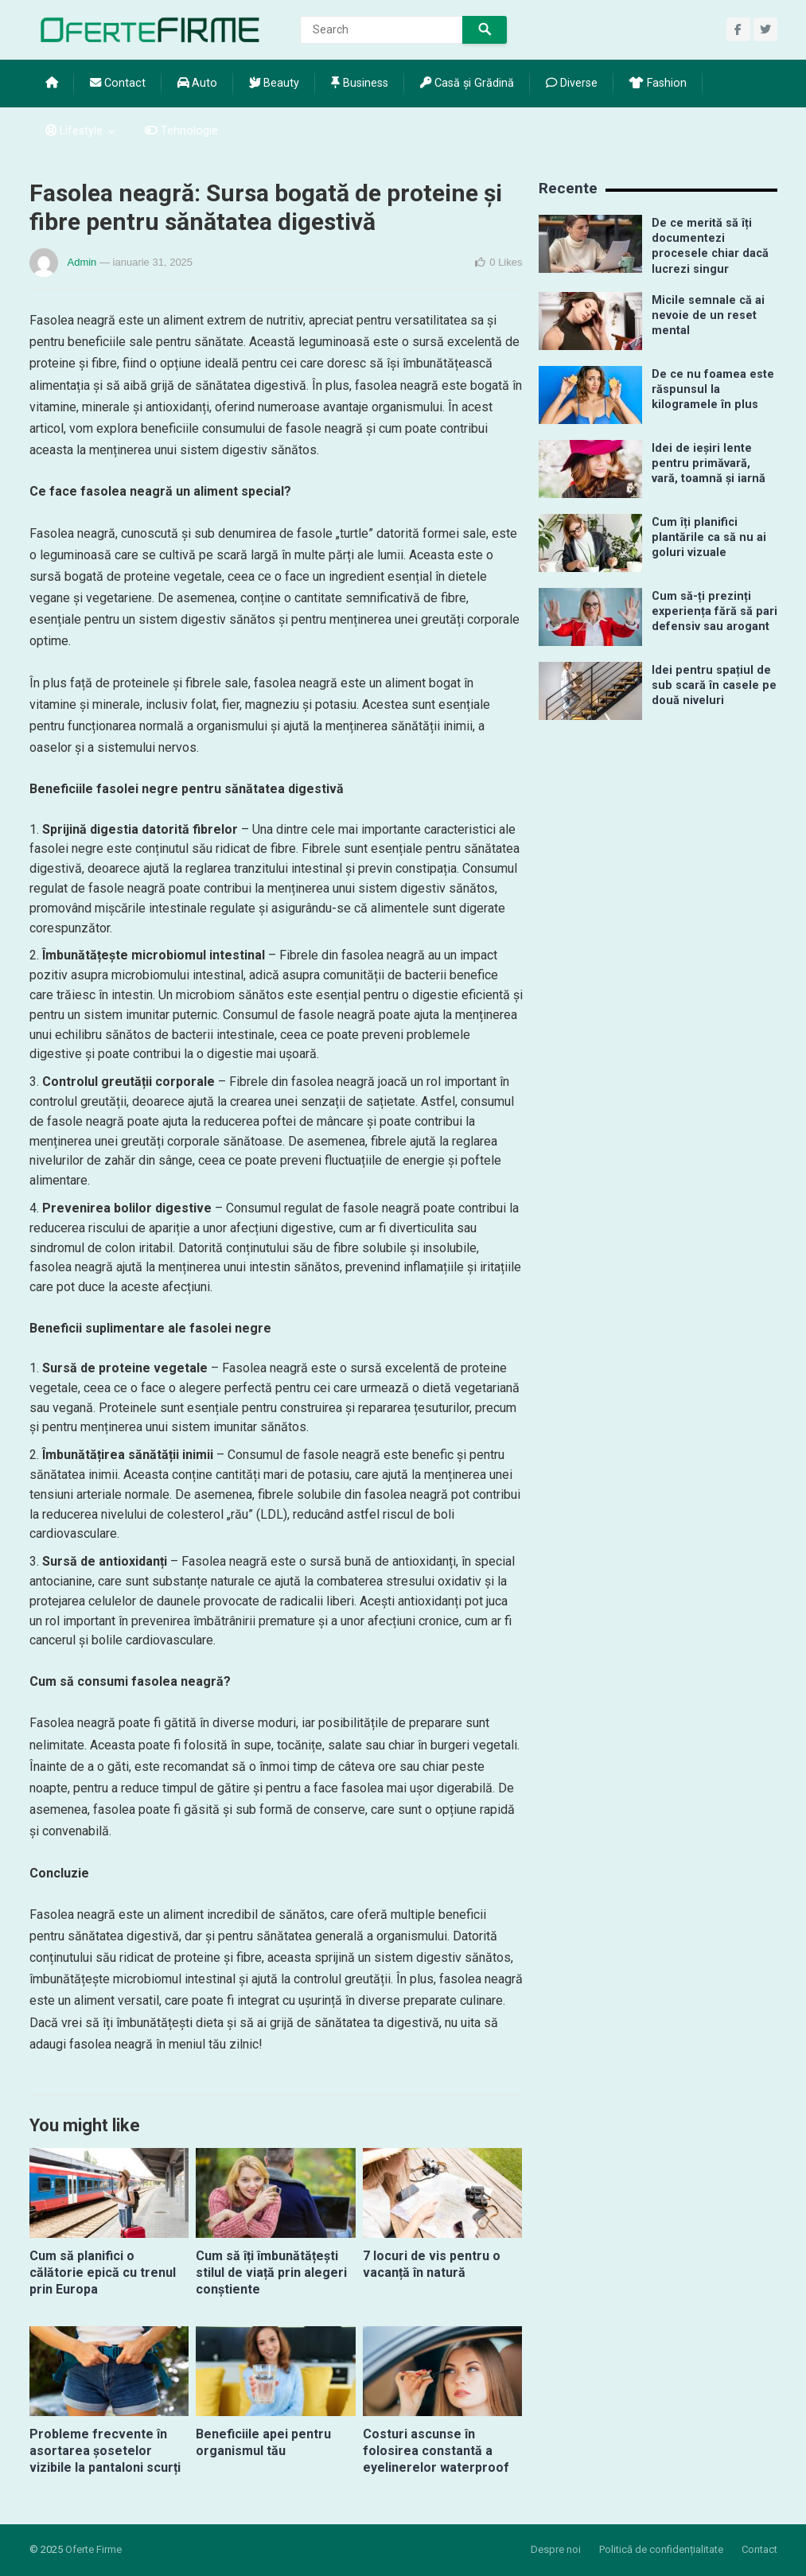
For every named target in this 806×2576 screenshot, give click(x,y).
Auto (197, 83)
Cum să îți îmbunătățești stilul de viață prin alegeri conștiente (271, 2272)
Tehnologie (181, 131)
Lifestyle (74, 131)
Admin (82, 262)
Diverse (572, 83)
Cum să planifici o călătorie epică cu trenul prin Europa (102, 2272)
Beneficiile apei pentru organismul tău (263, 2442)
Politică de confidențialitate (661, 2549)
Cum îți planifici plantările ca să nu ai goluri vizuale (709, 538)
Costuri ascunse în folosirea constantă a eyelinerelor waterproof (436, 2450)
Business (359, 83)
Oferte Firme (93, 2549)
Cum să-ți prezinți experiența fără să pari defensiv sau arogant (714, 612)
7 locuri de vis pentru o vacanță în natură (431, 2264)
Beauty (274, 83)
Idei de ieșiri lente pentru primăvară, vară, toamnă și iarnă (708, 464)
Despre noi (556, 2549)
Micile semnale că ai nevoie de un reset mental (708, 316)
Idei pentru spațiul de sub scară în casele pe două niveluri (714, 685)
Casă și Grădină (467, 83)
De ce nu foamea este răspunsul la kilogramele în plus (713, 390)
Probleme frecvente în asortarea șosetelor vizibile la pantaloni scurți (105, 2450)
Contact (118, 83)
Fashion (658, 83)
